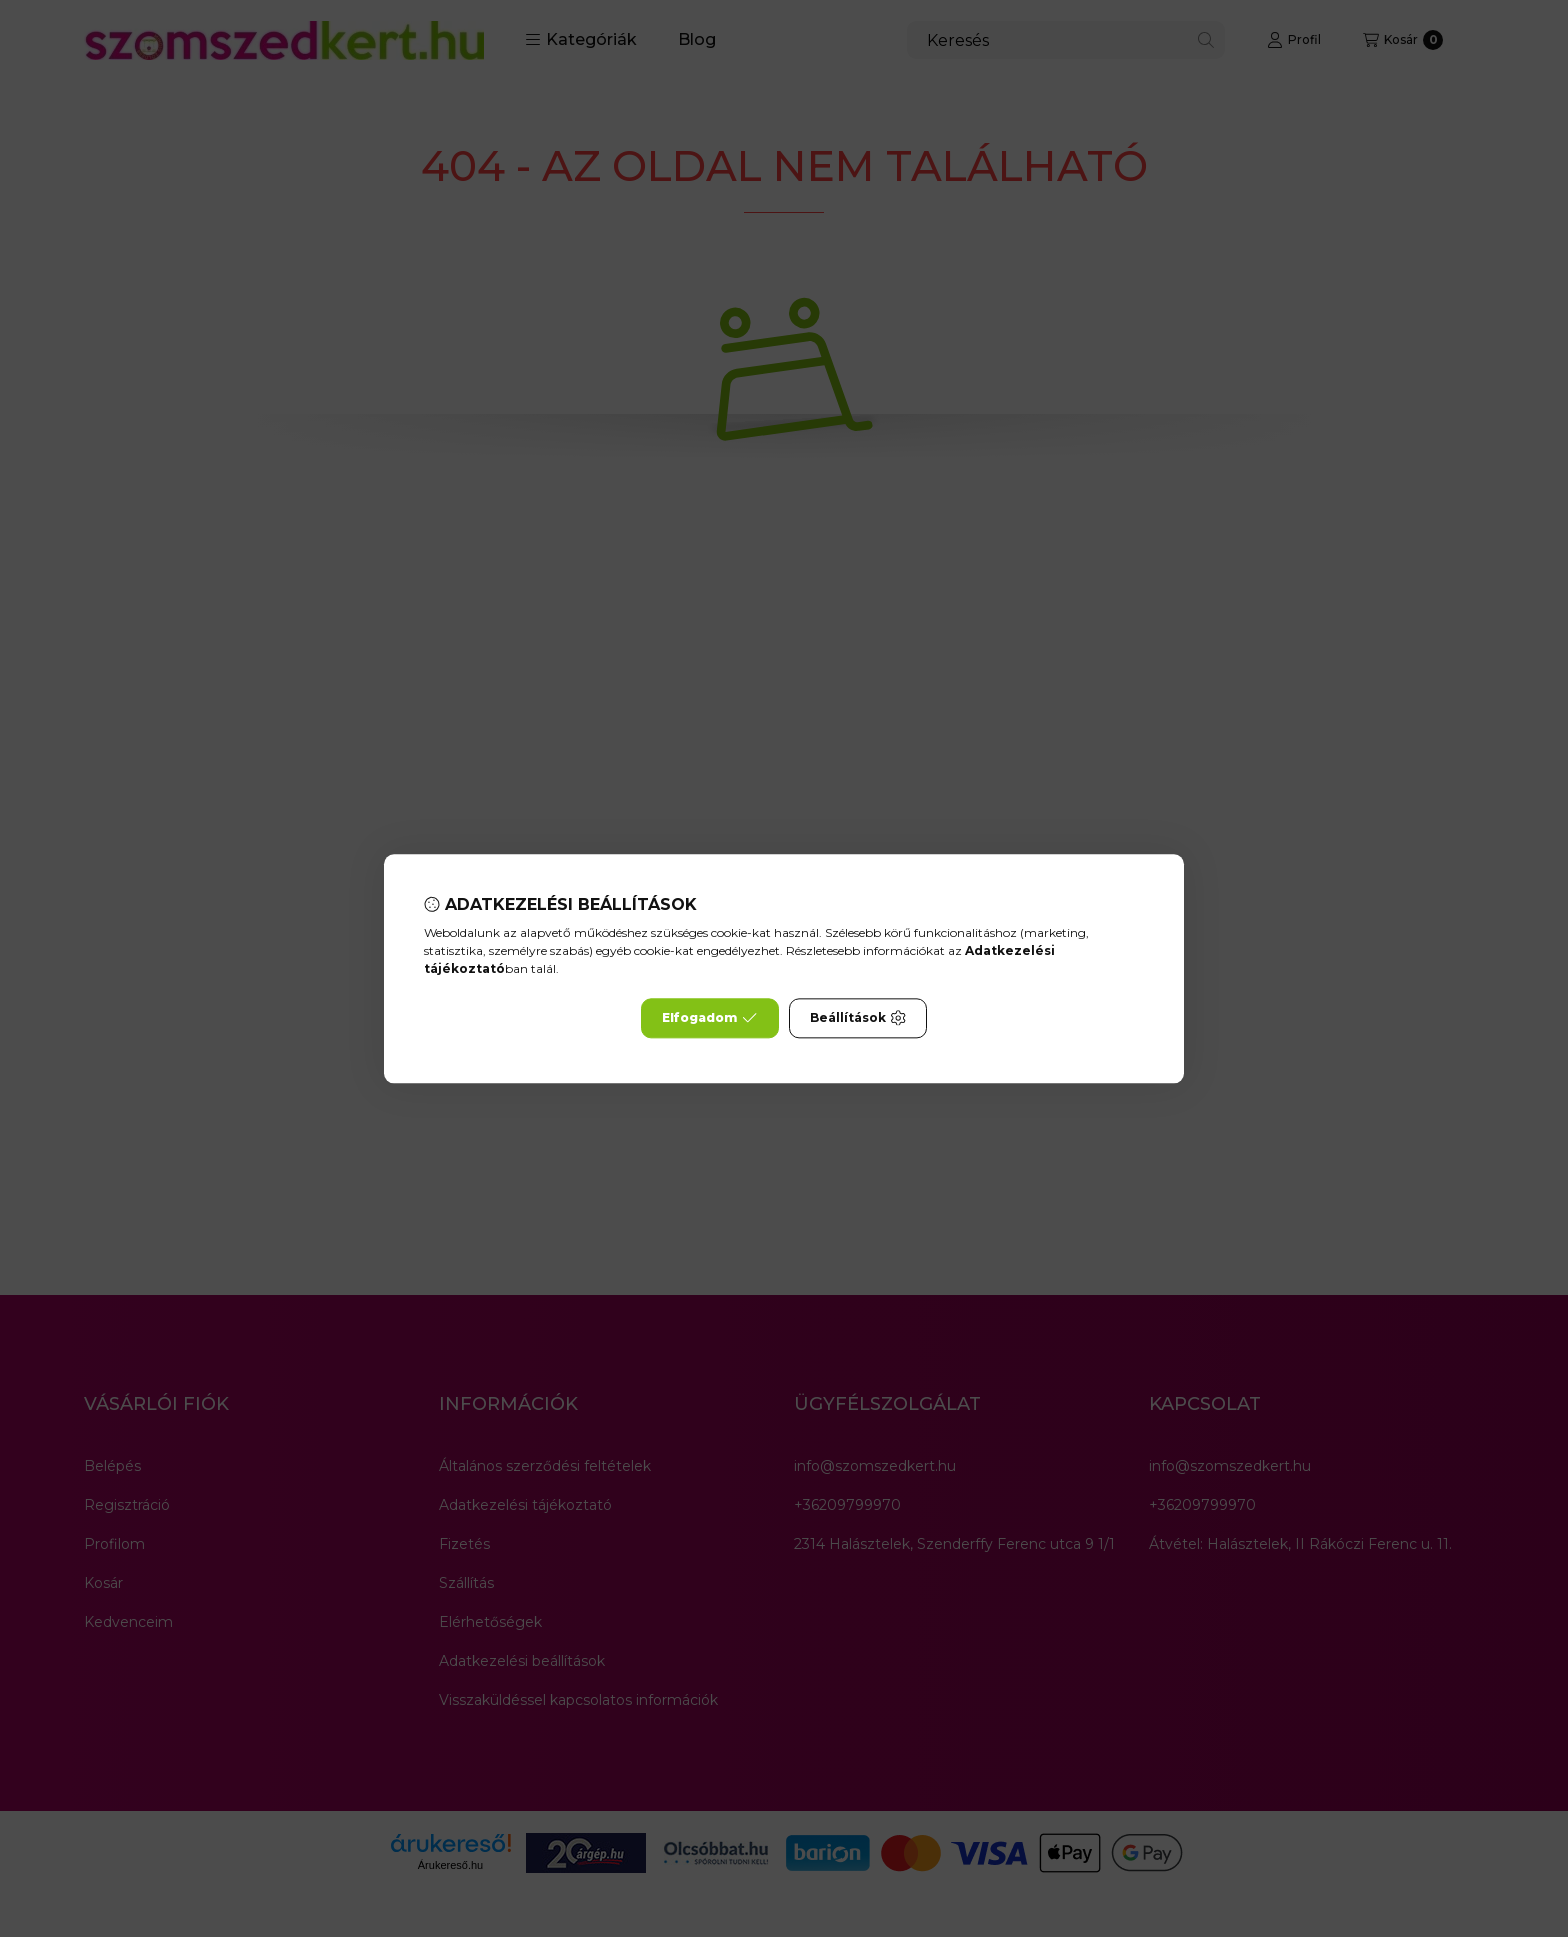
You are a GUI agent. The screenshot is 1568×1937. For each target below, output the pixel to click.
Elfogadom (709, 1018)
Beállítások (858, 1018)
